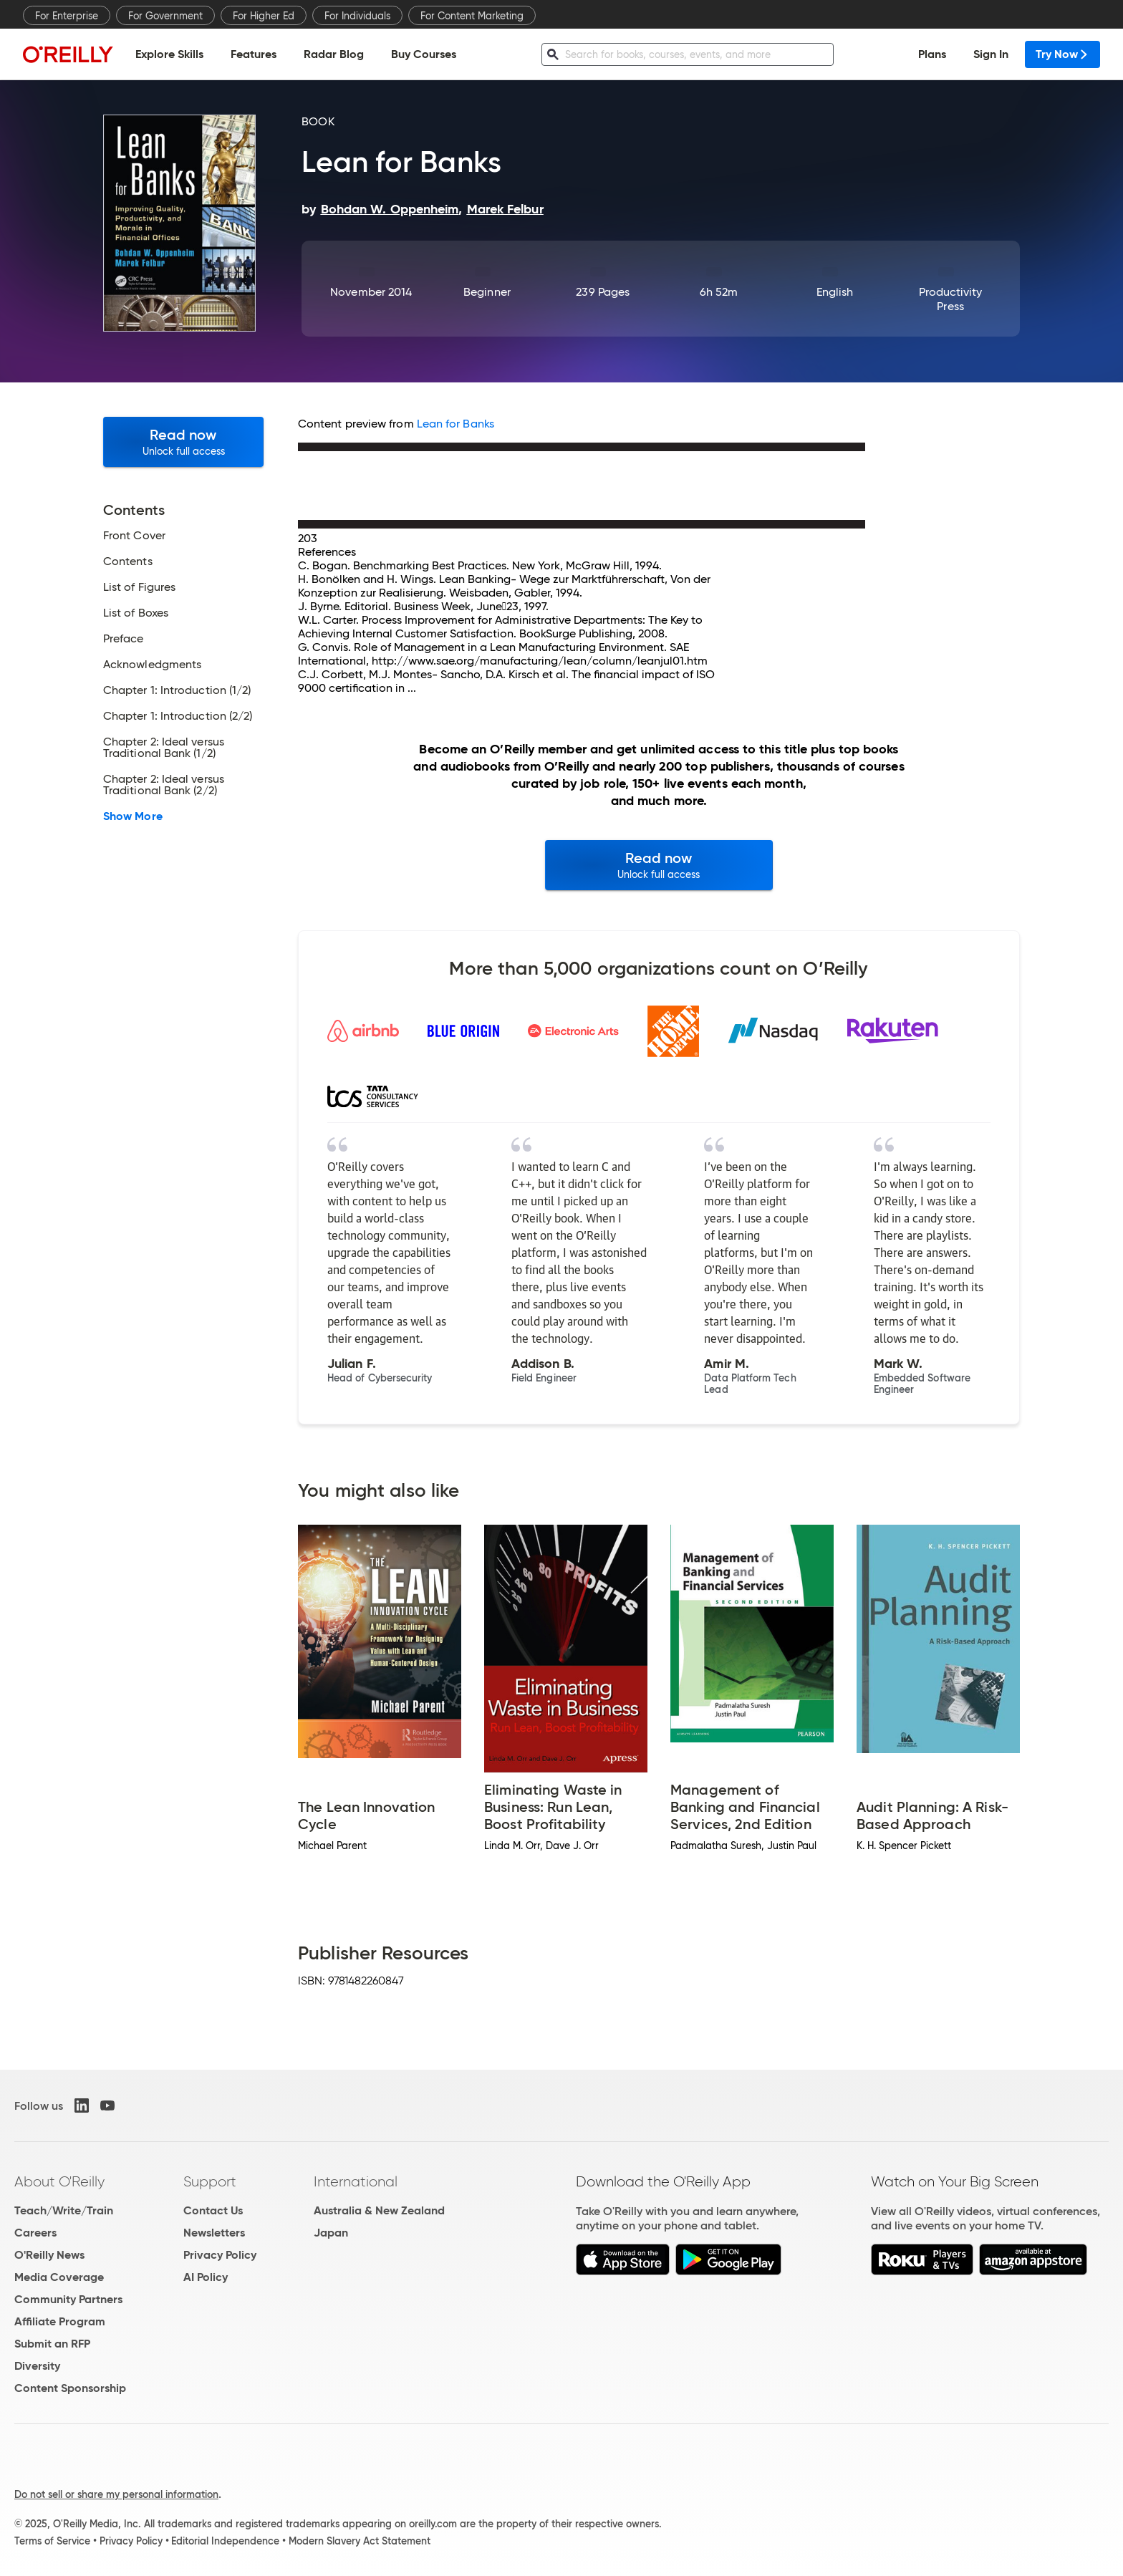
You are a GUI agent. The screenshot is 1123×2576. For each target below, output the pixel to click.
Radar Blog (334, 54)
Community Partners (68, 2299)
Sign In (990, 54)
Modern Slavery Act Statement (359, 2540)
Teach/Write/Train (63, 2210)
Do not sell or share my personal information (116, 2494)
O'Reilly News (49, 2254)
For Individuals (357, 15)
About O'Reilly (59, 2181)
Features (253, 54)
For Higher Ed (263, 15)
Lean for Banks (455, 423)
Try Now (1062, 54)
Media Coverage (59, 2277)
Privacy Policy (219, 2254)
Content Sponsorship (70, 2388)
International (355, 2181)
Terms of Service (52, 2540)
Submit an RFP (52, 2343)
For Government (165, 15)
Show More (133, 816)
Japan (331, 2232)
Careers (35, 2232)
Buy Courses (423, 54)
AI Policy (205, 2277)
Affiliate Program (59, 2321)
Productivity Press (951, 299)
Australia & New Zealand (379, 2210)
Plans (932, 54)
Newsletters (214, 2232)
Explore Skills (169, 54)
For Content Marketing (472, 15)
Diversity (37, 2365)
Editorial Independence (225, 2540)
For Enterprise (66, 15)
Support (209, 2181)
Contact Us (213, 2210)
